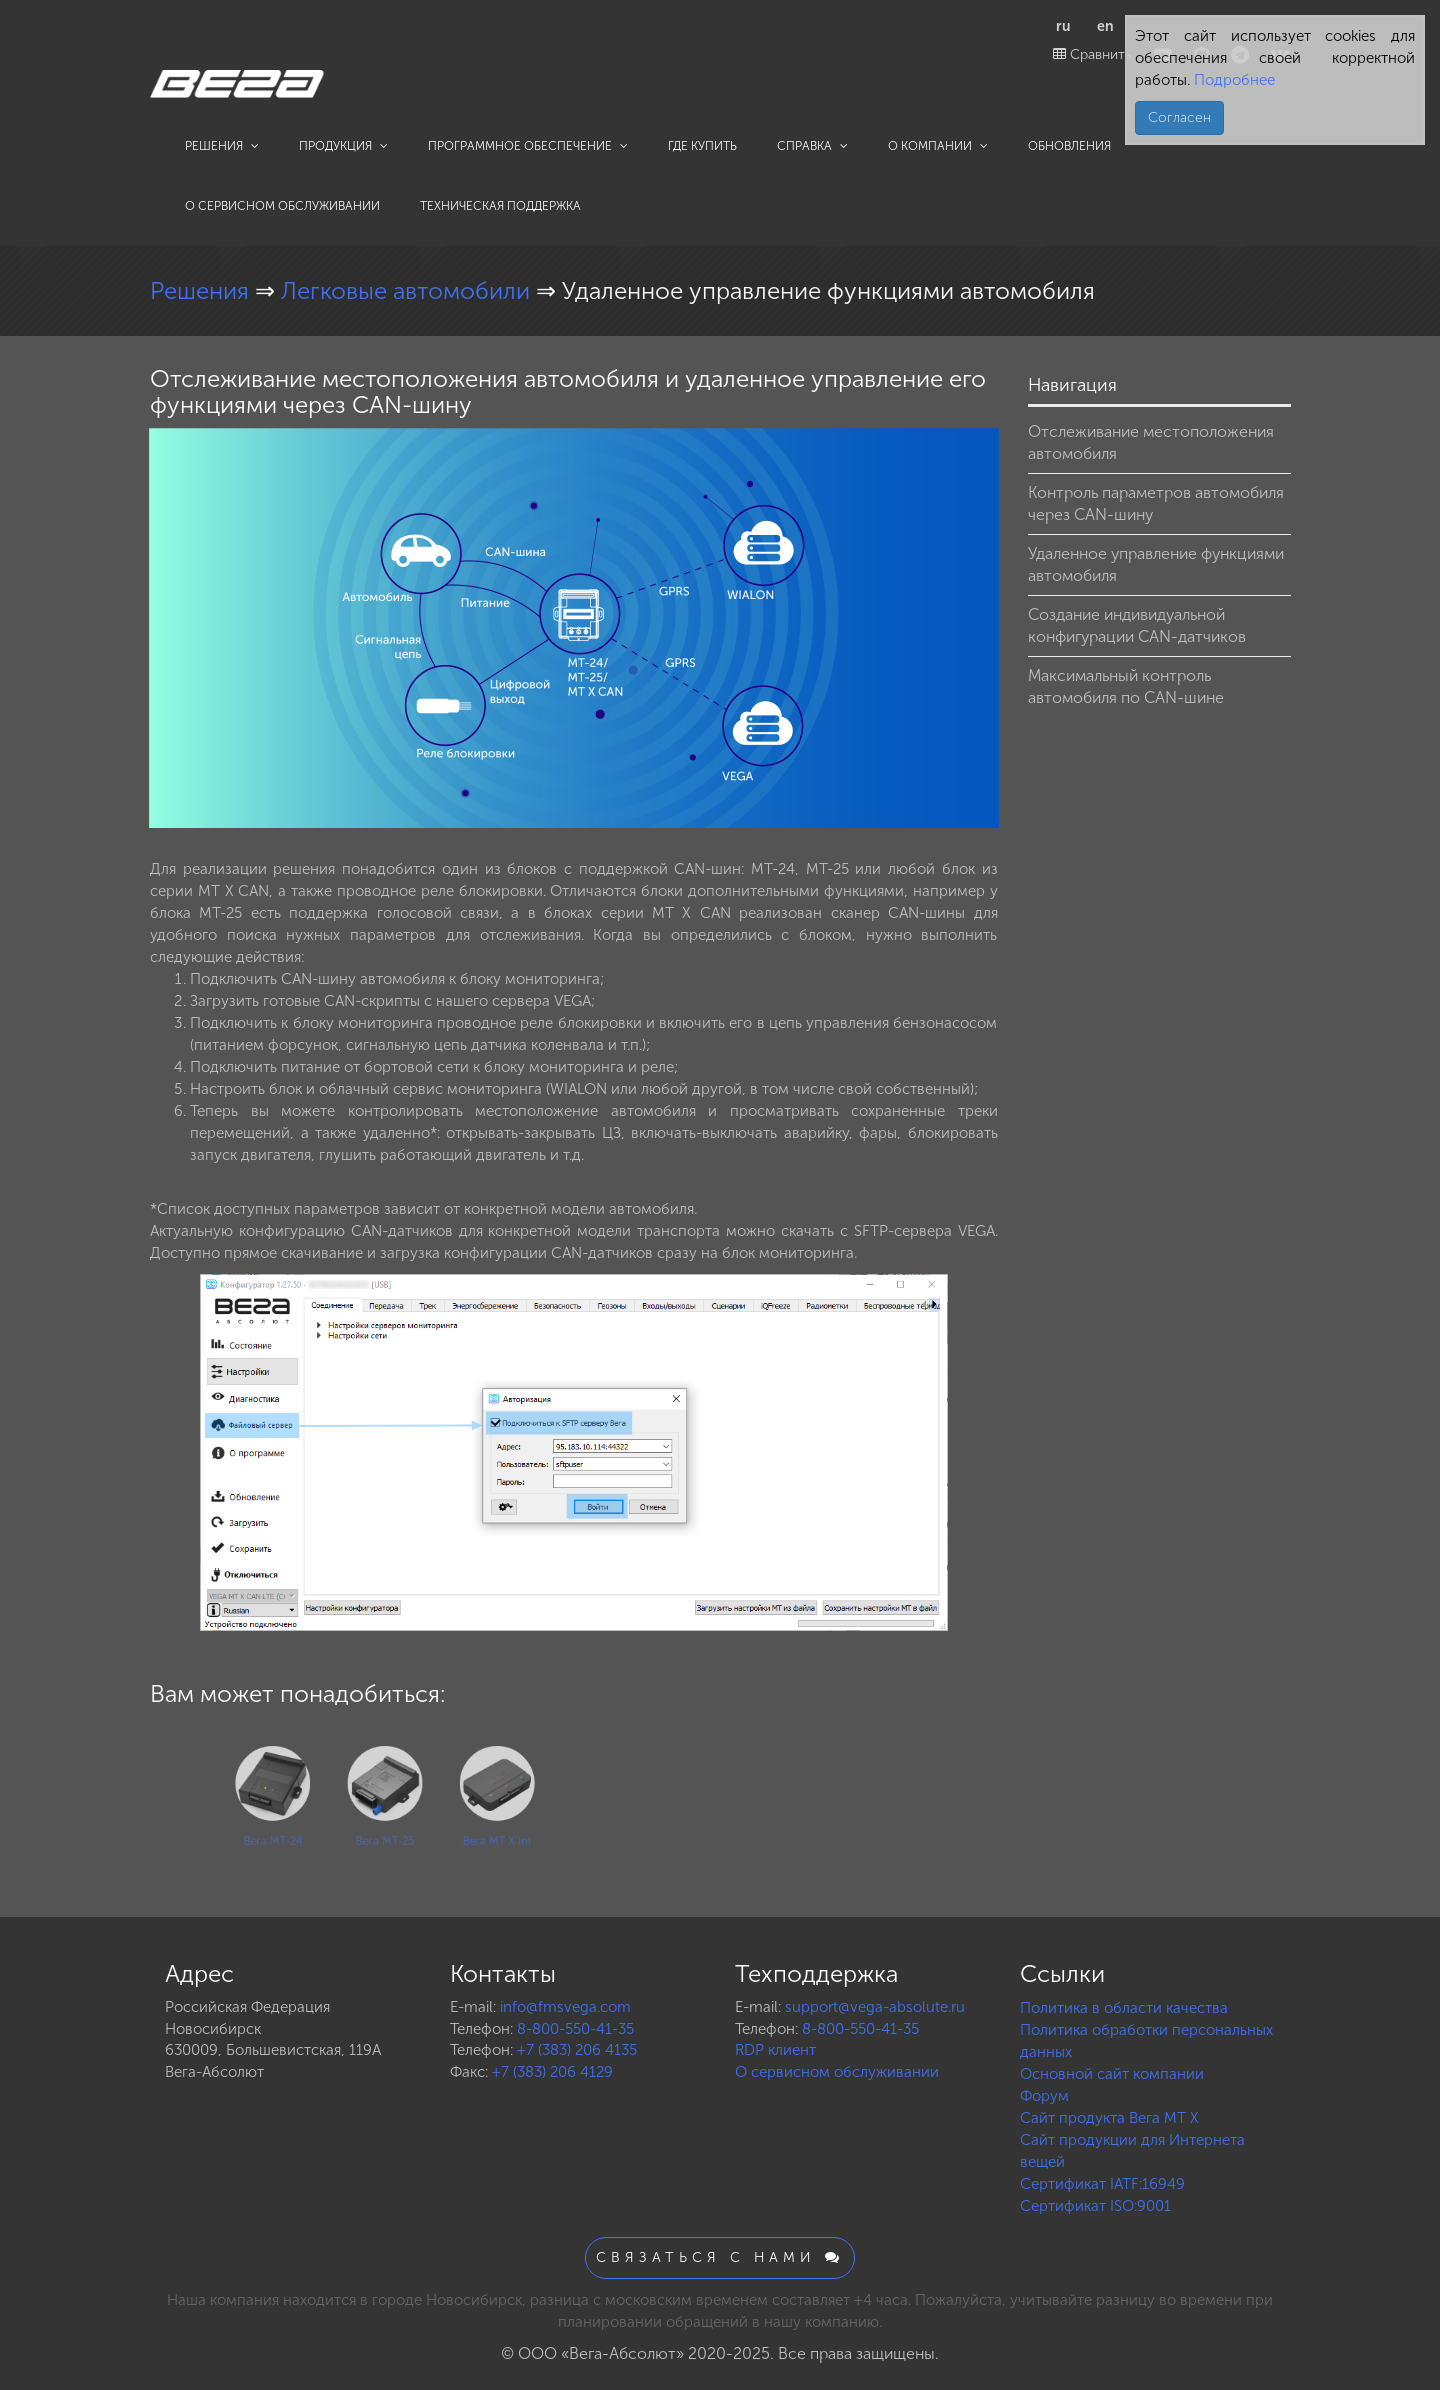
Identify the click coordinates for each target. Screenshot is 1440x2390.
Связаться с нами (720, 2257)
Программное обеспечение (528, 146)
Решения (222, 146)
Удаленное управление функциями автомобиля (1156, 564)
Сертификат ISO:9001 (1095, 2206)
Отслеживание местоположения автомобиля (1151, 442)
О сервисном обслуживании (282, 206)
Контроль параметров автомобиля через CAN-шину (1156, 503)
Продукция (343, 146)
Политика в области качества (1124, 2008)
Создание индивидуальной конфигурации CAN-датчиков (1137, 625)
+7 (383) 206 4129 (552, 2072)
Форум (1044, 2096)
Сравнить (1092, 54)
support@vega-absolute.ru (875, 2007)
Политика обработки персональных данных (1146, 2041)
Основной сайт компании (1112, 2074)
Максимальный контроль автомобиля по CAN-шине (1126, 686)
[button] (981, 446)
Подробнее (1232, 80)
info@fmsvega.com (565, 2007)
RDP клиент (775, 2050)
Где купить (702, 146)
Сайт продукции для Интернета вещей (1132, 2151)
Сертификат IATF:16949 (1102, 2184)
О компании (938, 146)
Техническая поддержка (500, 206)
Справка (812, 146)
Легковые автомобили (408, 290)
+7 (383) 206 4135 (577, 2050)
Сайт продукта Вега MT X (1109, 2118)
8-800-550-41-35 (575, 2029)
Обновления (1069, 146)
